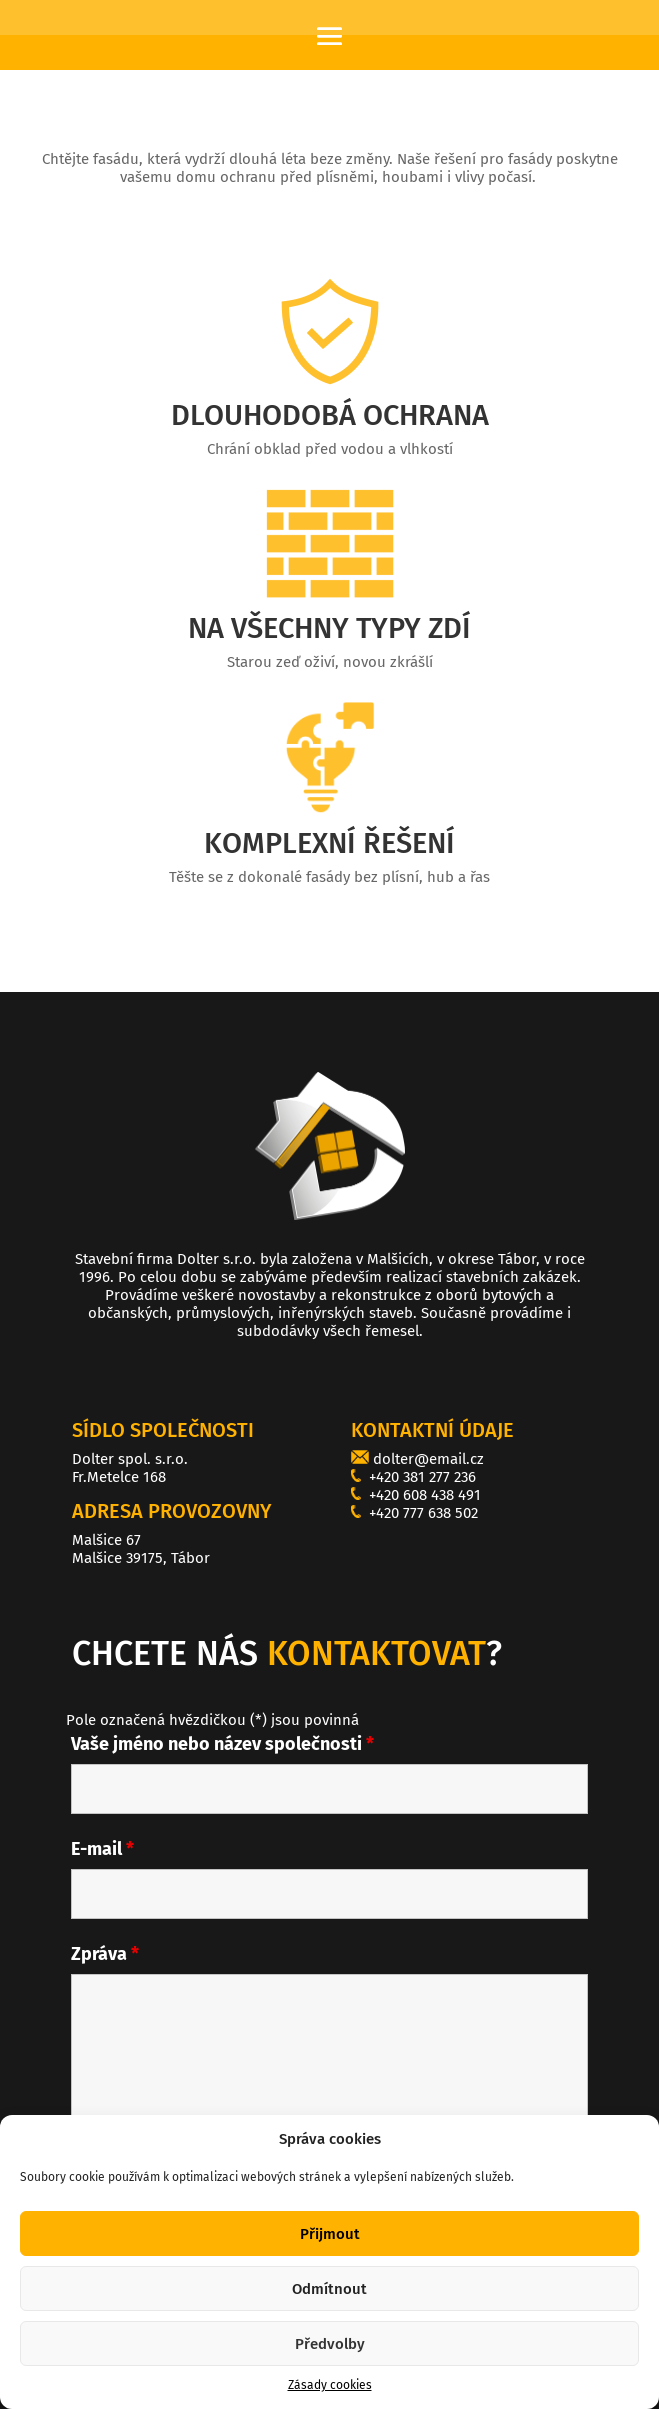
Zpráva (105, 1954)
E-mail (102, 1849)
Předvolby (330, 2363)
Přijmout (330, 2253)
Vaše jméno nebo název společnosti (222, 1744)
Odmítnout (329, 2308)
